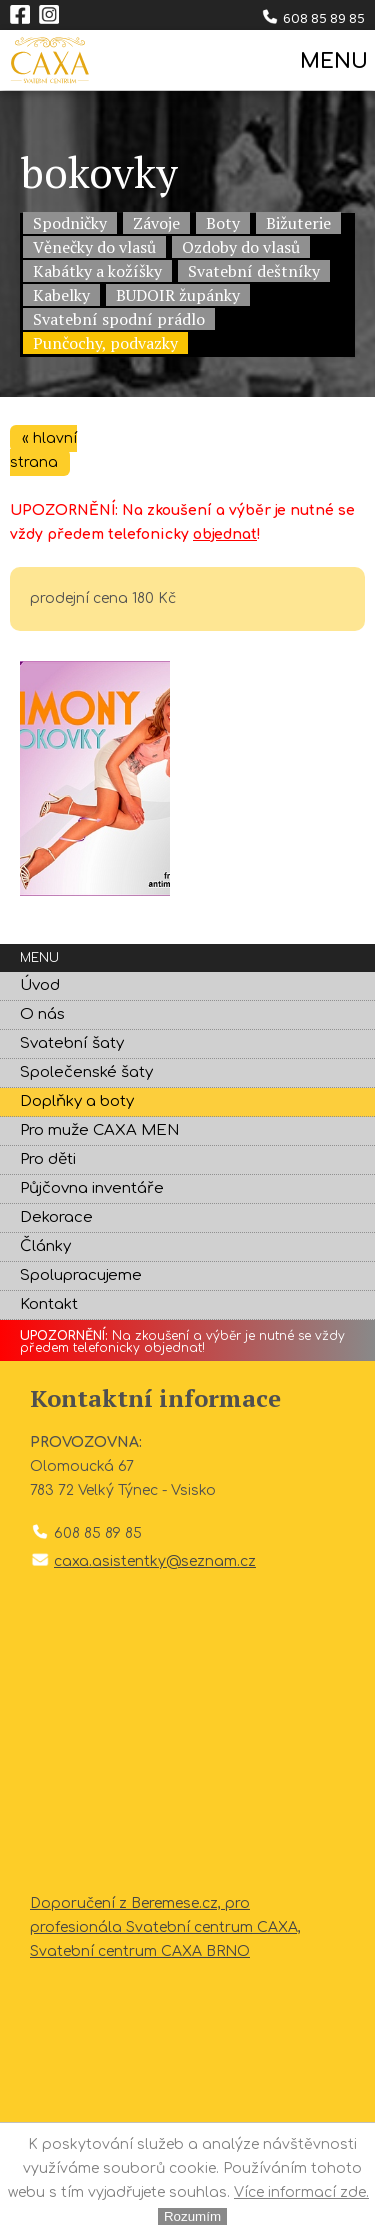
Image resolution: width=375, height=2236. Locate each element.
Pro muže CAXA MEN (99, 1130)
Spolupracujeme (81, 1275)
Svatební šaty (72, 1043)
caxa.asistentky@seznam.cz (155, 1561)
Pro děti (48, 1159)
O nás (42, 1014)
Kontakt (49, 1304)
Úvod (40, 985)
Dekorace (56, 1217)
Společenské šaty (86, 1072)
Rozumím (192, 2216)
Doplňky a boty (77, 1101)
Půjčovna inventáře (92, 1188)
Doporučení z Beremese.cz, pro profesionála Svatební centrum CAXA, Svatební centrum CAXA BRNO (165, 1927)
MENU (332, 61)
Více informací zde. (301, 2192)
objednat (225, 534)
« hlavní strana (43, 450)
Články (45, 1246)
